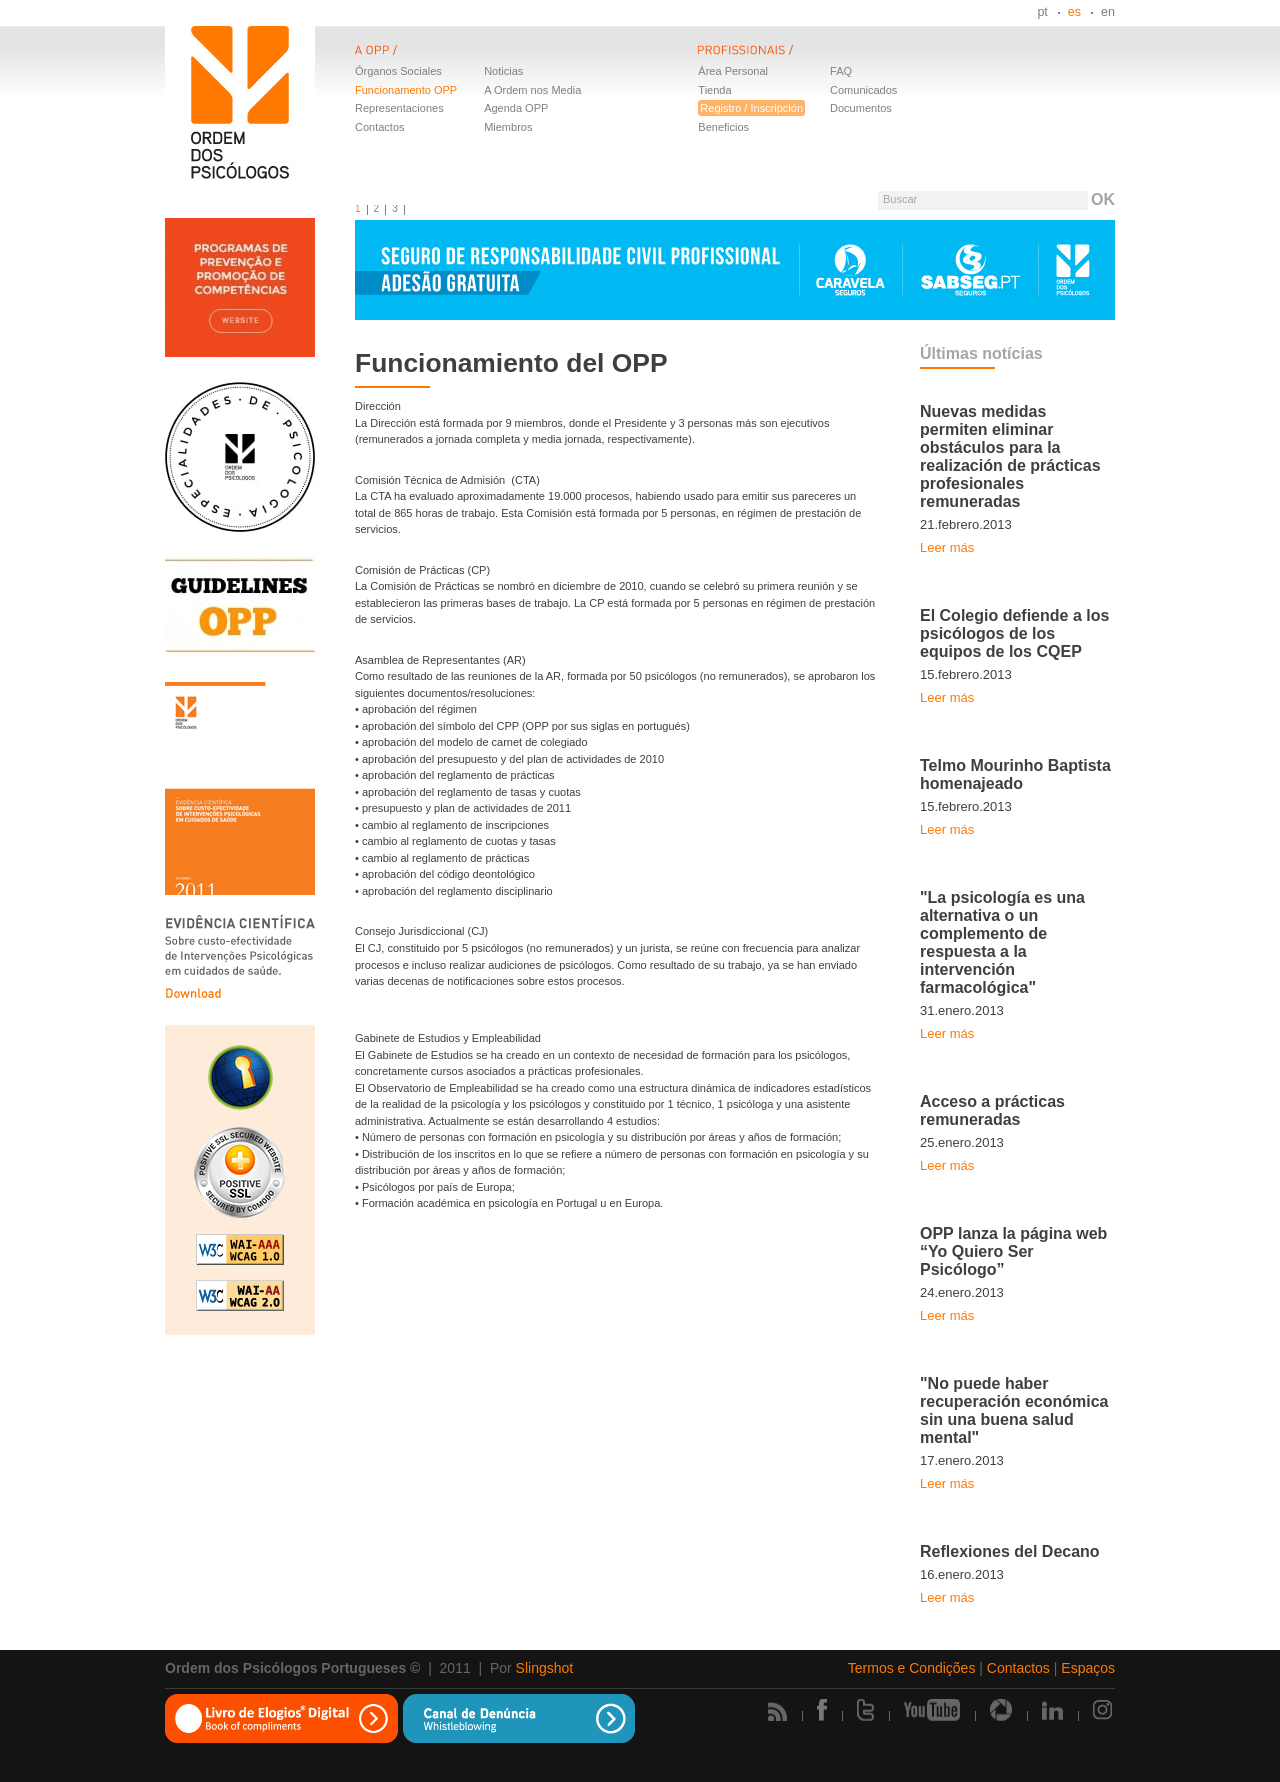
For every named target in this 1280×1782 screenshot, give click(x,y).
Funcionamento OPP (406, 90)
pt (1042, 12)
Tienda (714, 90)
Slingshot (545, 1668)
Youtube (932, 1710)
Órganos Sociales (398, 71)
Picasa (1001, 1710)
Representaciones (399, 108)
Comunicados (863, 90)
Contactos (380, 127)
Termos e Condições (912, 1668)
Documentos (861, 108)
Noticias (503, 71)
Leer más (947, 547)
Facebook (822, 1710)
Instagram (1104, 1710)
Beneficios (723, 127)
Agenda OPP (516, 108)
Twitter (865, 1710)
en (1108, 12)
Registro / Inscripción (751, 108)
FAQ (841, 71)
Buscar (900, 199)
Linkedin (1052, 1710)
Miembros (508, 127)
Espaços (1088, 1668)
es (1074, 12)
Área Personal (733, 71)
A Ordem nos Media (532, 90)
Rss (777, 1711)
